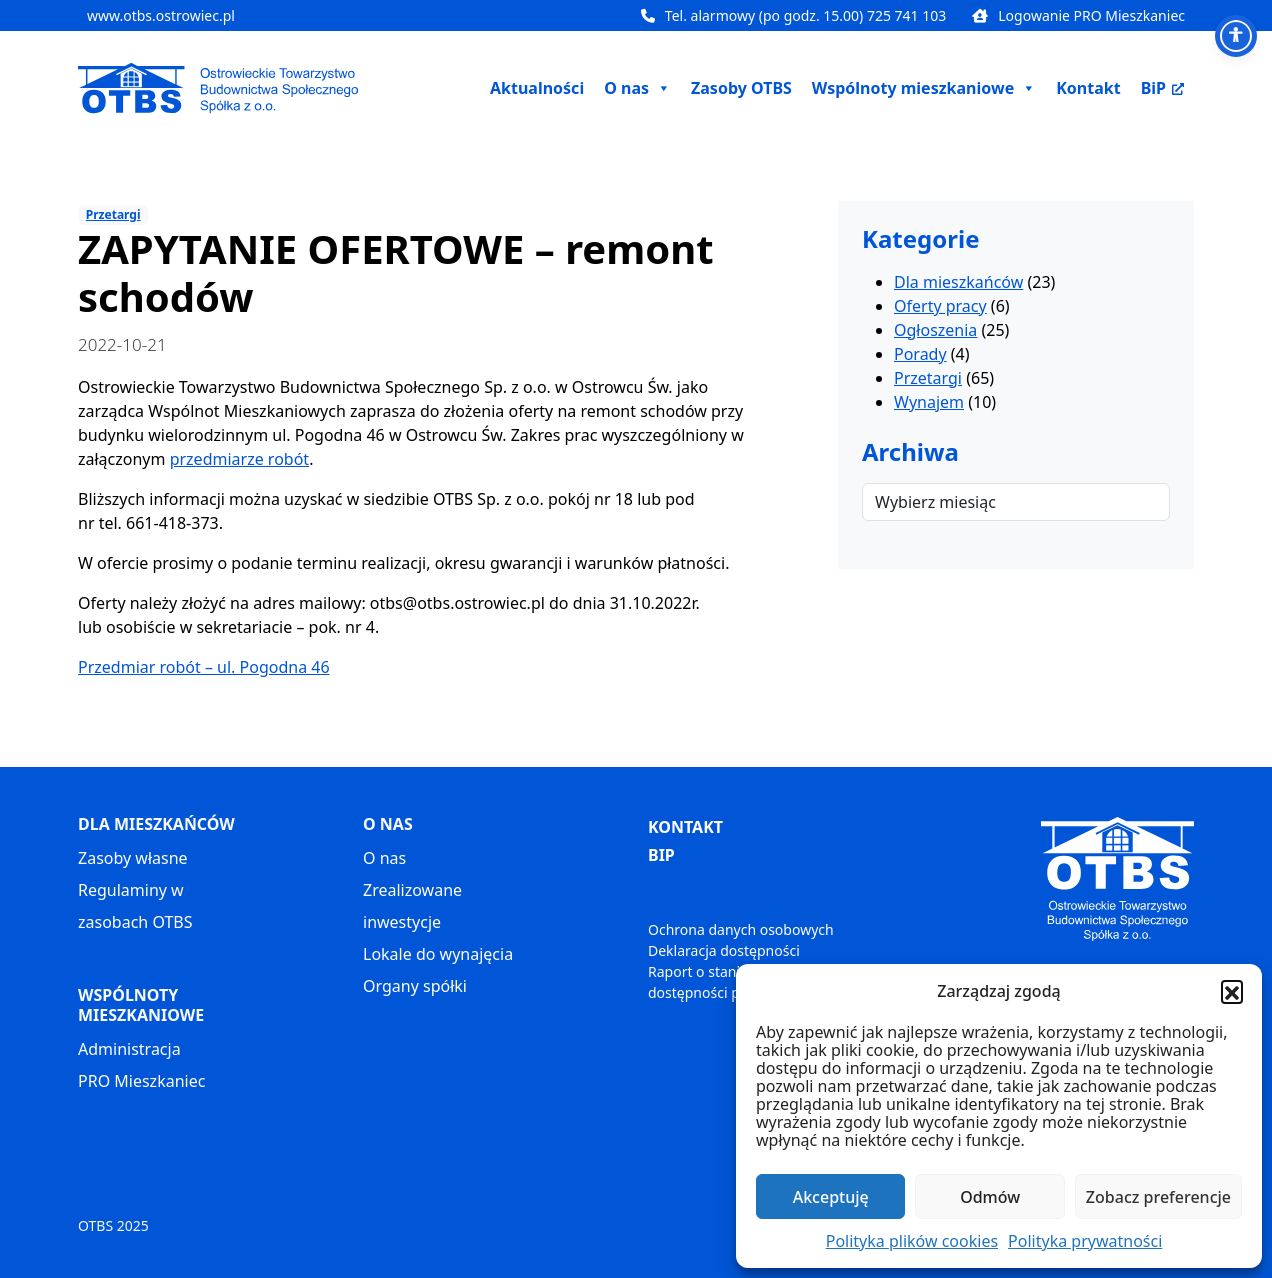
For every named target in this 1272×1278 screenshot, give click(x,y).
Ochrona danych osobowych (741, 929)
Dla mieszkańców (958, 282)
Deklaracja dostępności (724, 950)
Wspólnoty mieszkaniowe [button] (924, 88)
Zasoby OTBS (741, 88)
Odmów (990, 1197)
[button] (1232, 991)
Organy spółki (415, 986)
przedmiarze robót (239, 459)
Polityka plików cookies (912, 1241)
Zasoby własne (133, 858)
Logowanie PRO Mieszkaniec (1078, 15)
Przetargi (113, 214)
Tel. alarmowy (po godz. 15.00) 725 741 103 (793, 15)
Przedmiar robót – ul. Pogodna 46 (204, 667)
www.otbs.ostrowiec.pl (161, 15)
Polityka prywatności (1085, 1241)
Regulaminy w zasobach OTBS (135, 906)
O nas (384, 858)
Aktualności (537, 88)
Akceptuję (831, 1197)
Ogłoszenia (935, 330)
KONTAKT (685, 827)
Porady (920, 354)
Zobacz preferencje (1158, 1197)
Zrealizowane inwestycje (412, 906)
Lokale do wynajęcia (438, 954)
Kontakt (1088, 88)
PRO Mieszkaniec (141, 1081)
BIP (661, 855)
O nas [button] (637, 88)
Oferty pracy (940, 306)
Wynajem (929, 402)
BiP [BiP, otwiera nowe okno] (1162, 88)
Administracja (129, 1049)
